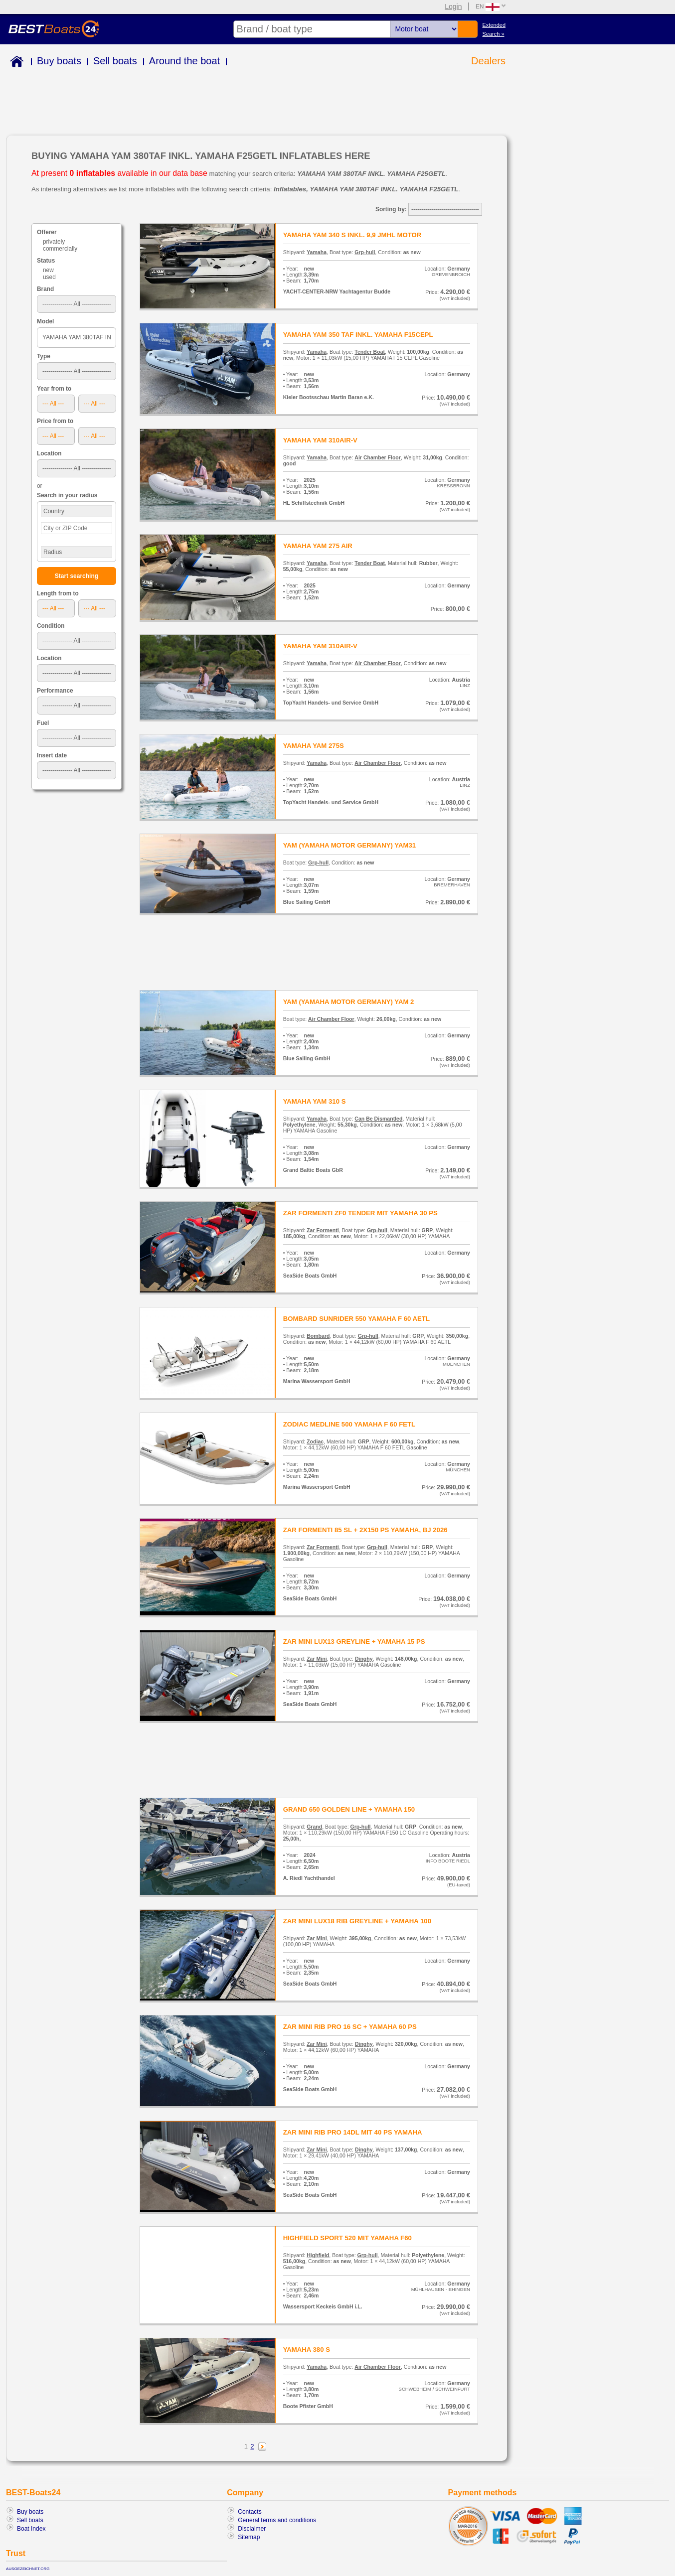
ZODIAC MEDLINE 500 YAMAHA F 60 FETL (349, 1424)
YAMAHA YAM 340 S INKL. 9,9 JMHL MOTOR (352, 235)
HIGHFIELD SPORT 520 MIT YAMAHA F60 (347, 2238)
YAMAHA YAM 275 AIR (317, 546)
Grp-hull (364, 252)
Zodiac (315, 1441)
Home (14, 63)
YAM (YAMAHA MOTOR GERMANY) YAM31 (349, 845)
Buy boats (59, 60)
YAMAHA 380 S (306, 2349)
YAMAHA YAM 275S (313, 745)
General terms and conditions (277, 2520)
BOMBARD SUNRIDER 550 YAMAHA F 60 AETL (356, 1318)
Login (453, 6)
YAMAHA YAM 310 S (314, 1101)
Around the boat (184, 60)
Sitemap (249, 2537)
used (49, 277)
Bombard (318, 1336)
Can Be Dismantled (378, 1119)
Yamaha (317, 252)
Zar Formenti (322, 1230)
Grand (314, 1827)
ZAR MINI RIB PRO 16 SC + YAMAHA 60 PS (350, 2026)
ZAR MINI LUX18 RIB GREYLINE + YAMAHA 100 (357, 1921)
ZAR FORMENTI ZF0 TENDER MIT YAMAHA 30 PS (360, 1213)
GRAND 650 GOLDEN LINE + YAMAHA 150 (349, 1809)
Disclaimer (252, 2528)
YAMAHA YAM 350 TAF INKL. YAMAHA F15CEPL (358, 334)
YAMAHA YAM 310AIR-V (320, 440)
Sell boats (115, 60)
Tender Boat (369, 352)
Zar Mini (317, 1659)
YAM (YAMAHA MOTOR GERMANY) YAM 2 (348, 1001)
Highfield (318, 2255)
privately (54, 241)
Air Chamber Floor (377, 457)
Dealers (488, 60)
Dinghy (364, 1659)
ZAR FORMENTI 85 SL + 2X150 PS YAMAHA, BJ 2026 (365, 1530)
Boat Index (31, 2528)
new (48, 270)
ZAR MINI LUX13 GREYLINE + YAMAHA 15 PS (354, 1641)
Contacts (249, 2511)
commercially (60, 248)
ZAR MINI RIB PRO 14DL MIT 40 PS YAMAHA (352, 2132)
